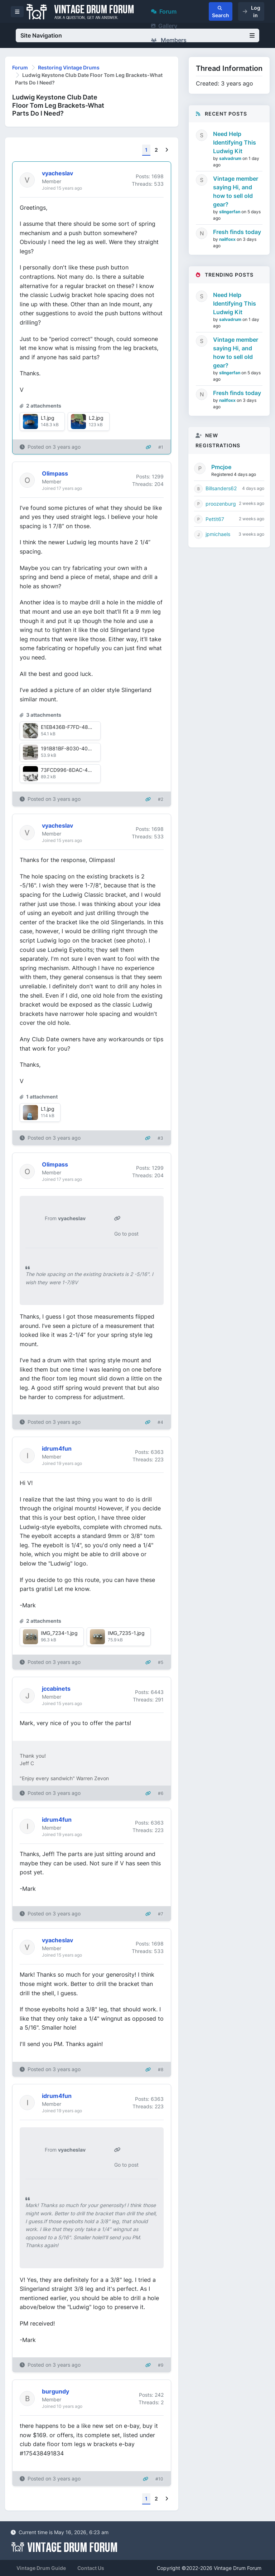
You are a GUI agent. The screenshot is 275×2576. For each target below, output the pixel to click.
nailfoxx (228, 239)
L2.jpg (96, 418)
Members (169, 40)
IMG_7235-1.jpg (126, 1633)
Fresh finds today (237, 231)
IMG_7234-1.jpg (59, 1633)
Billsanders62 (221, 488)
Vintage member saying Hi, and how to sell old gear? (235, 191)
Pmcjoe (221, 467)
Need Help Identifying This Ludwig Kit (234, 142)
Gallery (164, 25)
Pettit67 (215, 519)
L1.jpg (47, 418)
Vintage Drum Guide (41, 2568)
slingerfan (230, 211)
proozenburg (221, 504)
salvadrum (230, 158)
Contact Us (90, 2568)
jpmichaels (218, 534)
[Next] (166, 150)
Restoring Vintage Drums (69, 67)
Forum (164, 11)
